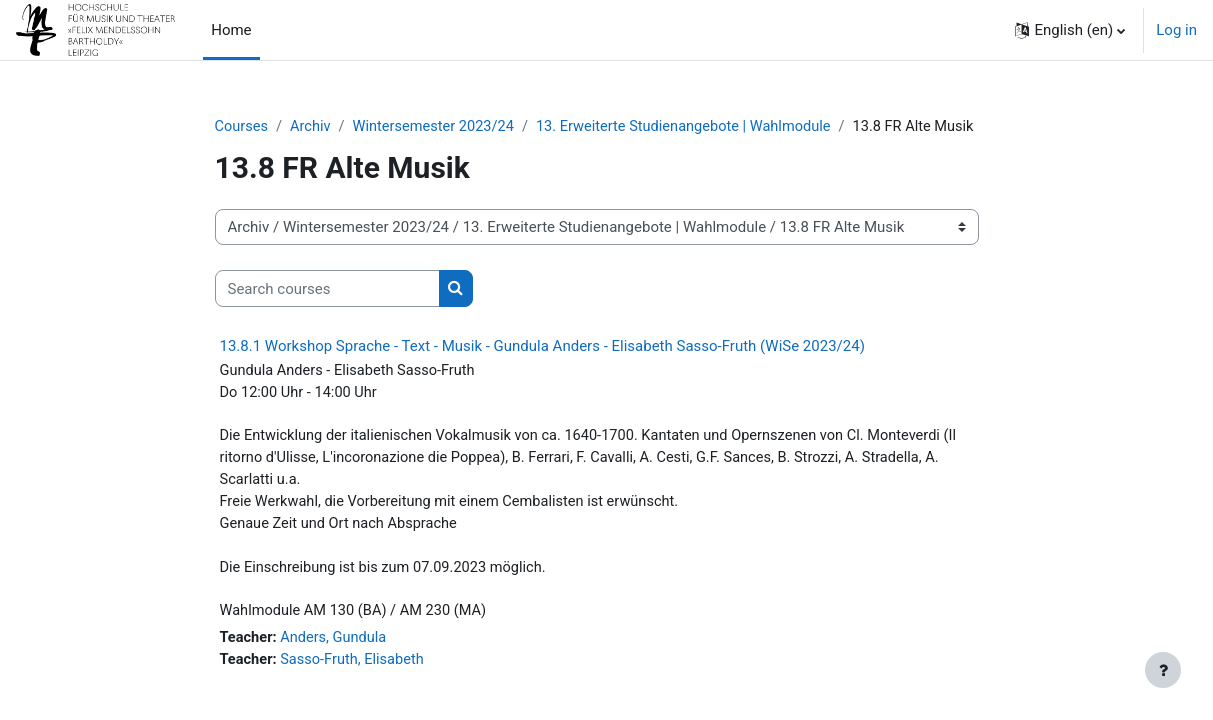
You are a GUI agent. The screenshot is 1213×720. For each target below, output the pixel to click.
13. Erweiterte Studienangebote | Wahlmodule (695, 127)
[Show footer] (1163, 670)
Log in (1176, 30)
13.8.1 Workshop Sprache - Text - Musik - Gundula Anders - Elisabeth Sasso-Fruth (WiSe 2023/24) (542, 347)
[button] (1070, 30)
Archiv (313, 127)
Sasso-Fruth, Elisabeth (356, 669)
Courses (242, 127)
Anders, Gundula (336, 647)
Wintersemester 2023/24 (439, 127)
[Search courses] (327, 289)
